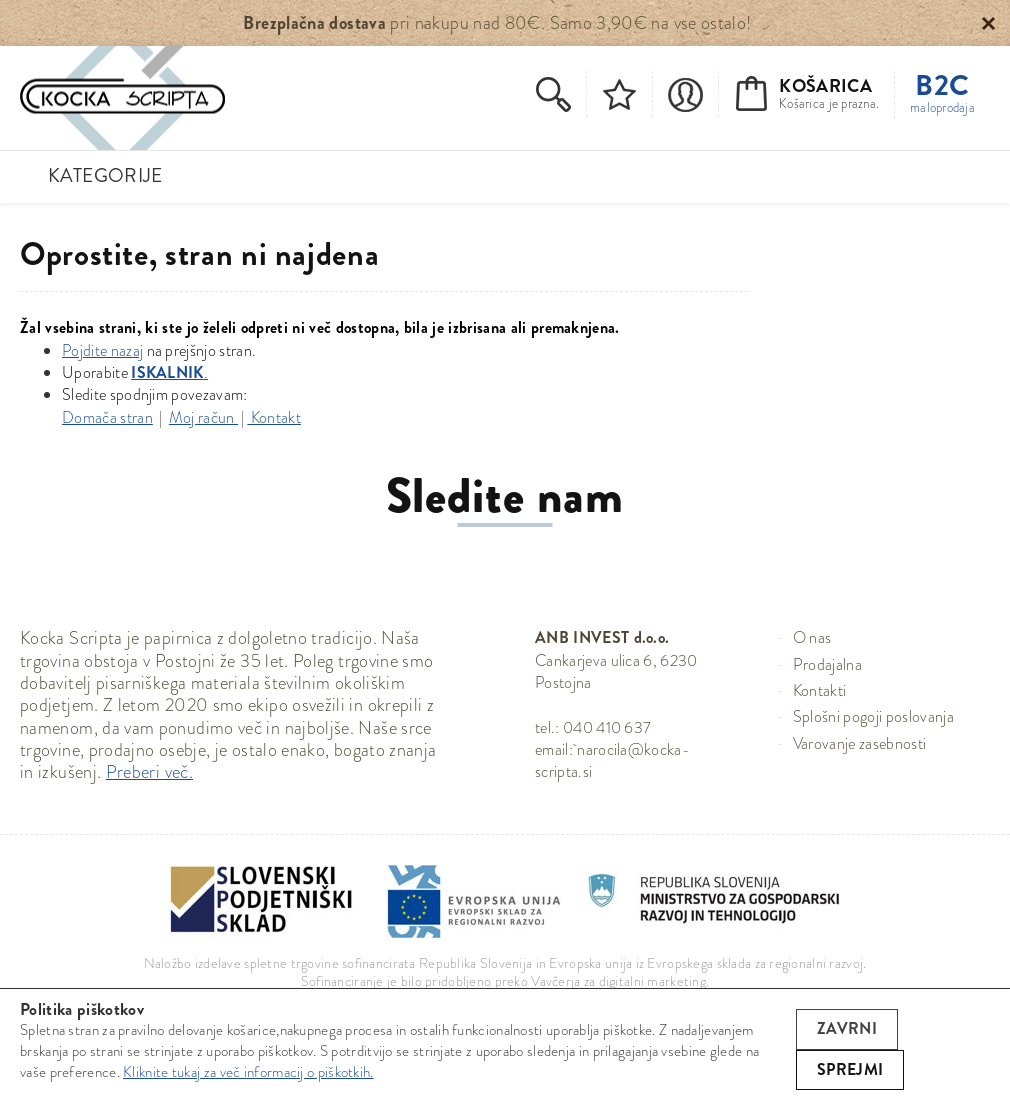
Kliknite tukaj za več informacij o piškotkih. (248, 1072)
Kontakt (274, 417)
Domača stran (107, 417)
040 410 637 (607, 727)
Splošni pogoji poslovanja (873, 716)
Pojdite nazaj (102, 350)
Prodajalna (827, 664)
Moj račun (203, 417)
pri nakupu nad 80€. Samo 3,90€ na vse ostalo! (497, 23)
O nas (812, 637)
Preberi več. (149, 772)
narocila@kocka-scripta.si (612, 760)
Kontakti (820, 690)
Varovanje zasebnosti (859, 743)
